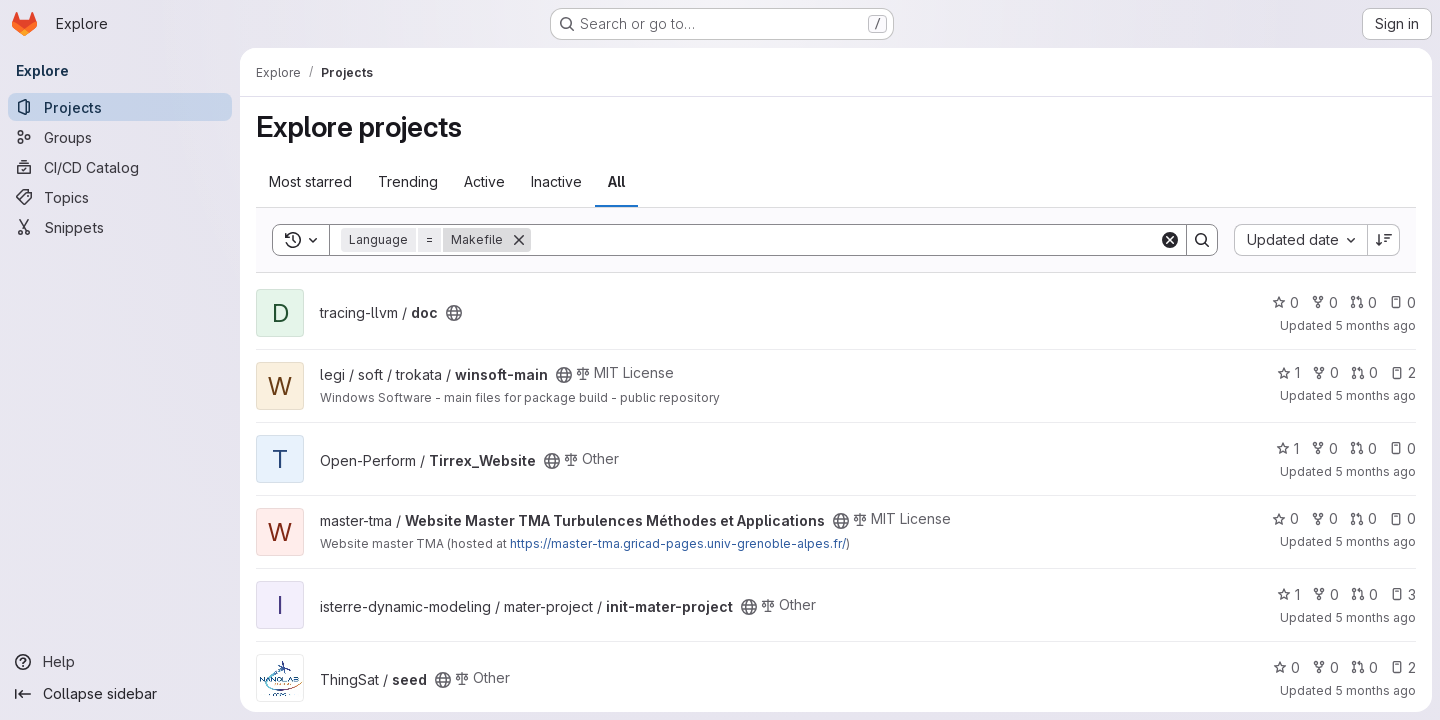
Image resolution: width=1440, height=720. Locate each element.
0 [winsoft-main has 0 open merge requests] (1364, 372)
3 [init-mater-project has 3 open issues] (1403, 594)
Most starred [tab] (310, 181)
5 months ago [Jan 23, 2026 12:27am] (1375, 617)
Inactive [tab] (556, 181)
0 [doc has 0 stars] (1285, 302)
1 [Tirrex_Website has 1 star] (1287, 448)
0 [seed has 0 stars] (1286, 667)
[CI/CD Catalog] (120, 167)
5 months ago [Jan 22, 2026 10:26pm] (1375, 690)
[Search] (845, 240)
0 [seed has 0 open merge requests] (1364, 667)
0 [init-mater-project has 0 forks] (1325, 594)
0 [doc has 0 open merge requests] (1363, 302)
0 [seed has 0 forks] (1325, 667)
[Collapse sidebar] (120, 694)
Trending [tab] (408, 181)
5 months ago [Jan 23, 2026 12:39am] (1375, 541)
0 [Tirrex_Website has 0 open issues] (1402, 448)
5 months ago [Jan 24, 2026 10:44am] (1375, 395)
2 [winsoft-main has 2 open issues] (1403, 372)
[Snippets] (120, 227)
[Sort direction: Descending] (1384, 240)
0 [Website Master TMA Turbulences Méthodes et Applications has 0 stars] (1285, 518)
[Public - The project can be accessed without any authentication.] (454, 313)
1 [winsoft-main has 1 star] (1288, 372)
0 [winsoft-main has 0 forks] (1325, 372)
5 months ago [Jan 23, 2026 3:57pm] (1375, 471)
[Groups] (120, 137)
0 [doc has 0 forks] (1324, 302)
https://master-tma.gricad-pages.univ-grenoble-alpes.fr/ (678, 543)
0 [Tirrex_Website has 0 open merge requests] (1363, 448)
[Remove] (519, 240)
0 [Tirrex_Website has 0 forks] (1324, 448)
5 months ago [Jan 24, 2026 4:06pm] (1375, 325)
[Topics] (120, 197)
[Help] (120, 662)
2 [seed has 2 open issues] (1403, 667)
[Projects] (120, 107)
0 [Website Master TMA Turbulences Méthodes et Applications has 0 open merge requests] (1363, 518)
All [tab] (616, 181)
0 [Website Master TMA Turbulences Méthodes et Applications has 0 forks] (1324, 518)
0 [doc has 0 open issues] (1402, 302)
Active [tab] (484, 181)
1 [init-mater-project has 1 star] (1288, 594)
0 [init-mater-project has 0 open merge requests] (1364, 594)
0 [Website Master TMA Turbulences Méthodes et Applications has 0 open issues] (1402, 518)
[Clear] (1170, 240)
